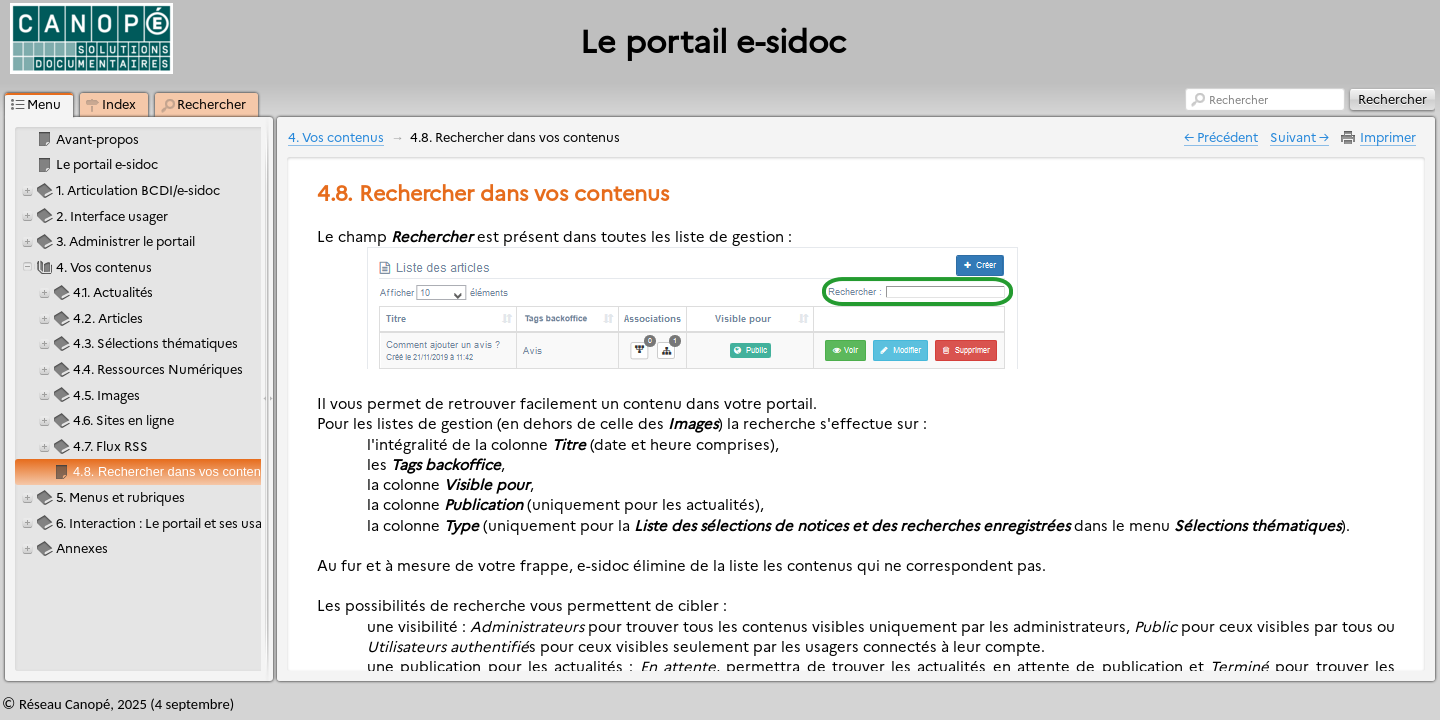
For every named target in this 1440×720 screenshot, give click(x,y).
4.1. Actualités (113, 291)
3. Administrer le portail (125, 240)
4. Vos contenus (104, 266)
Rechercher (1238, 99)
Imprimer (1388, 136)
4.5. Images (106, 394)
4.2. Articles (108, 317)
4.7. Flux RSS (110, 445)
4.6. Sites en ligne (123, 419)
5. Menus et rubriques (120, 496)
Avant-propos (97, 138)
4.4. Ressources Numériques (158, 368)
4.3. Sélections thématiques (155, 342)
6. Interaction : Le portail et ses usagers (171, 522)
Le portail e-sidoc (107, 163)
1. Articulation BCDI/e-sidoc (138, 189)
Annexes (82, 547)
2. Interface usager (112, 215)
